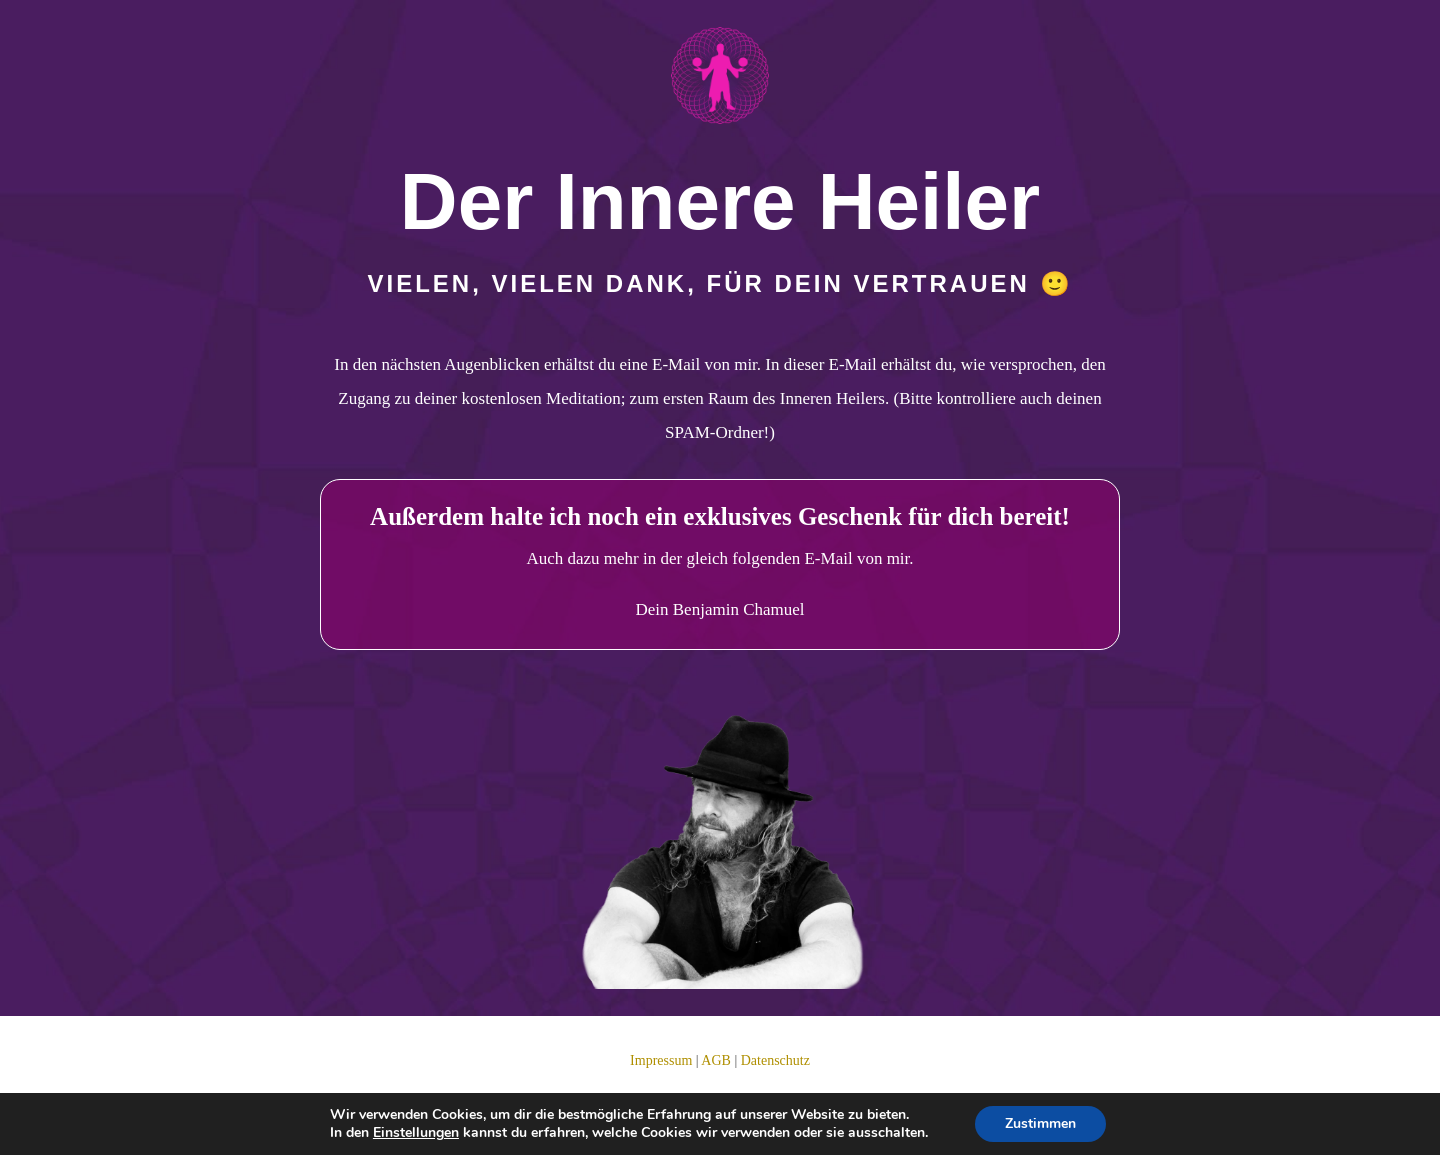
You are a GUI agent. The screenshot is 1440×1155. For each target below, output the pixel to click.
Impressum (661, 1060)
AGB (716, 1060)
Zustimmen (1040, 1123)
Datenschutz (775, 1060)
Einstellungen (416, 1133)
